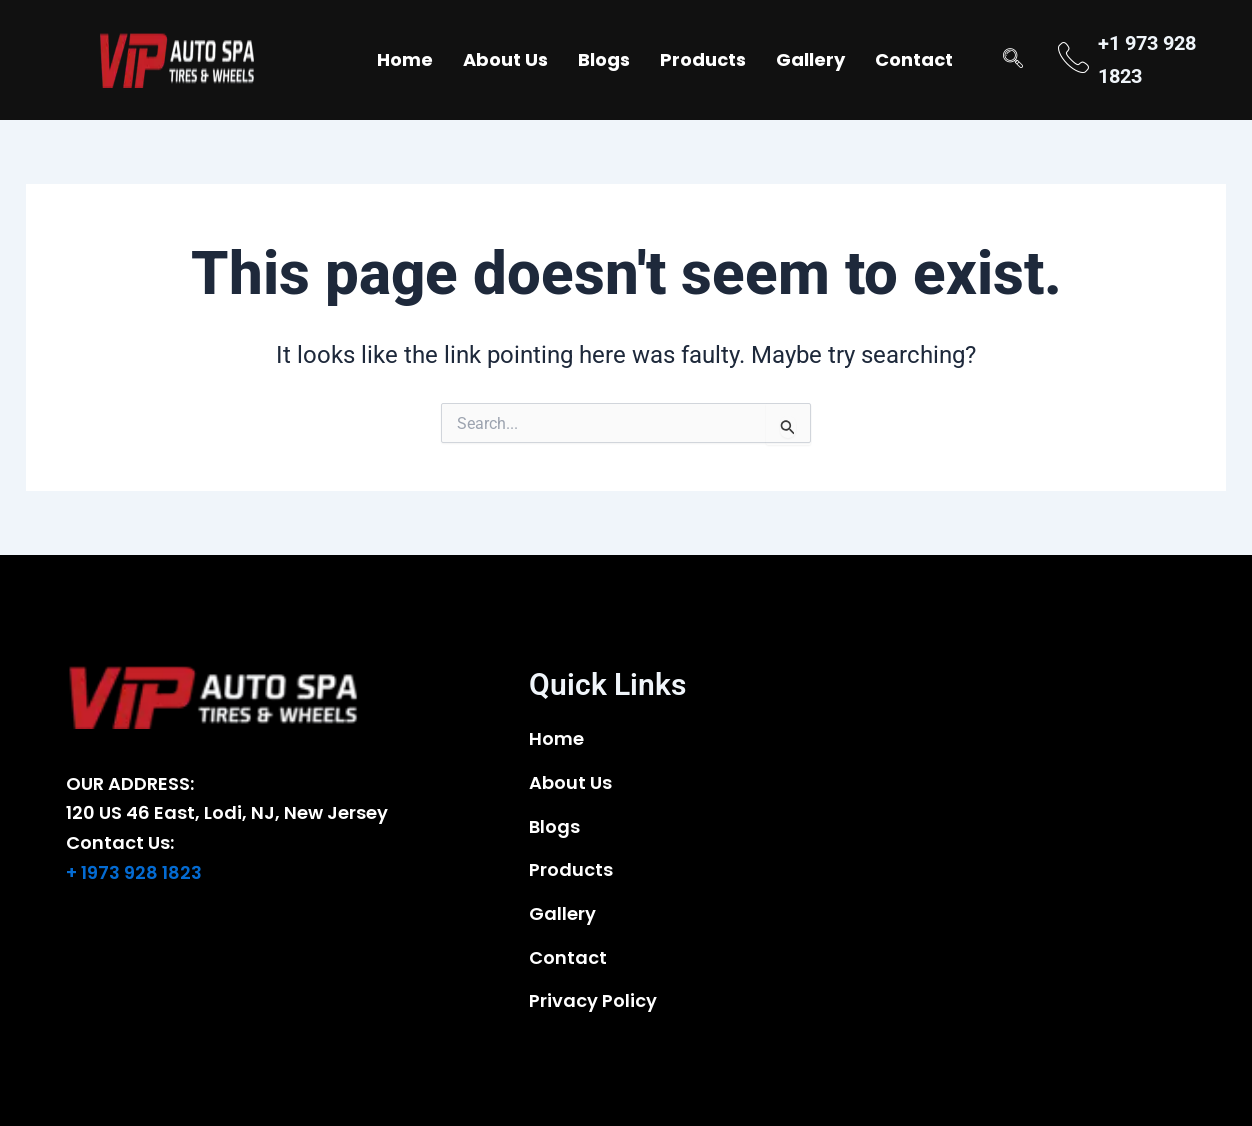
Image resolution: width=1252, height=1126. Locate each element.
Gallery (810, 59)
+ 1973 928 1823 (134, 872)
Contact (914, 59)
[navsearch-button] (1013, 60)
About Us (505, 59)
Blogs (604, 59)
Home (405, 59)
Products (703, 59)
